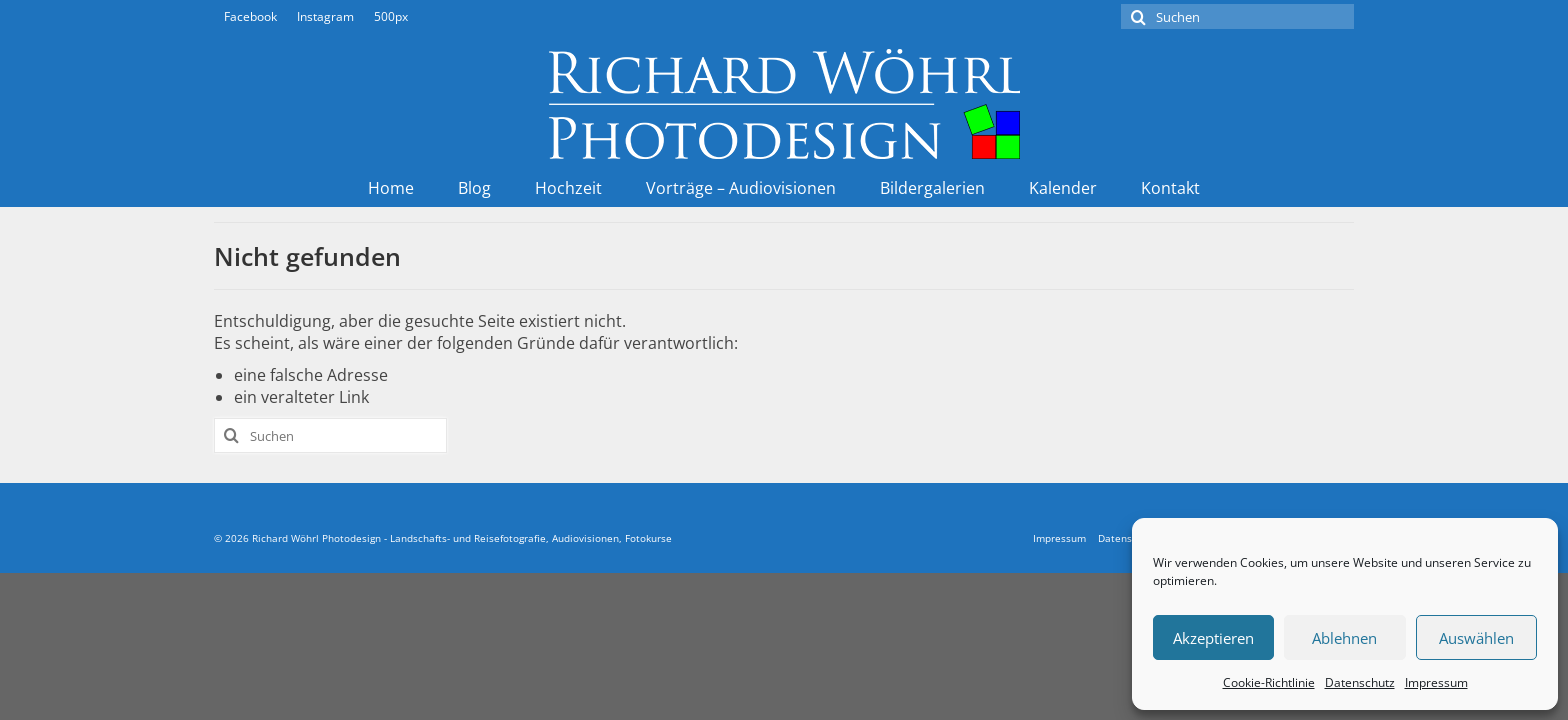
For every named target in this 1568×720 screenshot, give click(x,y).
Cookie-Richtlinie (1269, 682)
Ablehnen (1344, 638)
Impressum (1436, 682)
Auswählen (1476, 638)
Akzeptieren (1213, 638)
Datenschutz (1360, 682)
